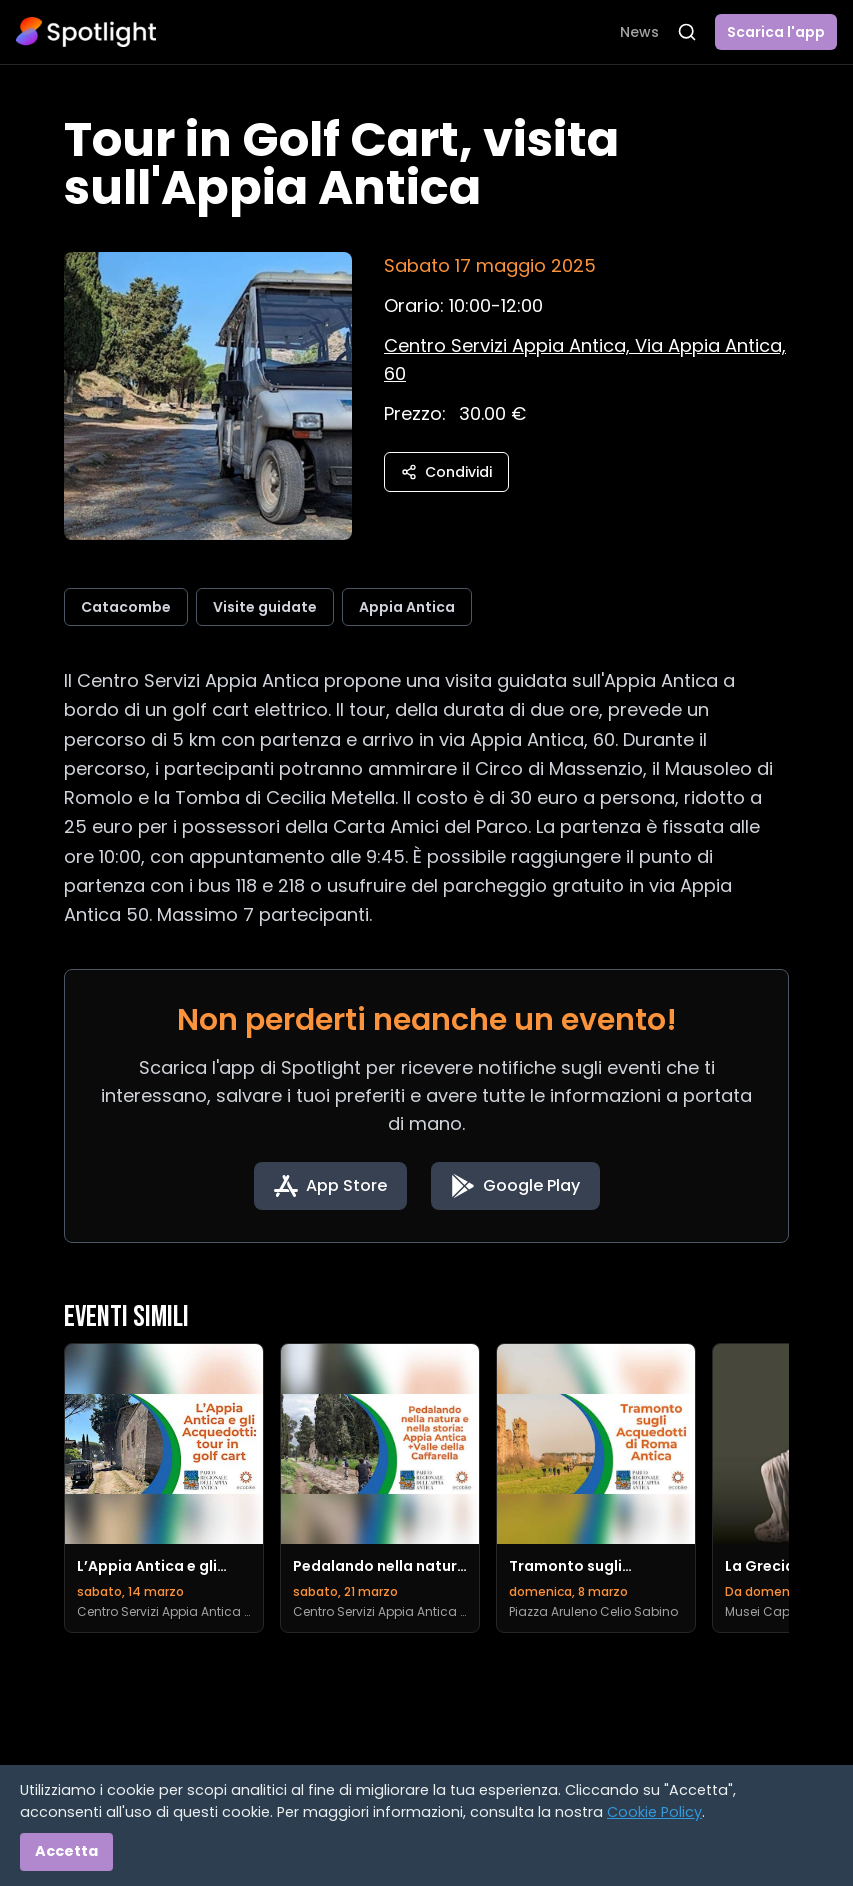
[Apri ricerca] (687, 32)
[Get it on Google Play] (515, 1186)
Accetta (66, 1851)
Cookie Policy (654, 1812)
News (639, 32)
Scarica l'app (776, 32)
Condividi (446, 472)
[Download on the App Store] (330, 1186)
